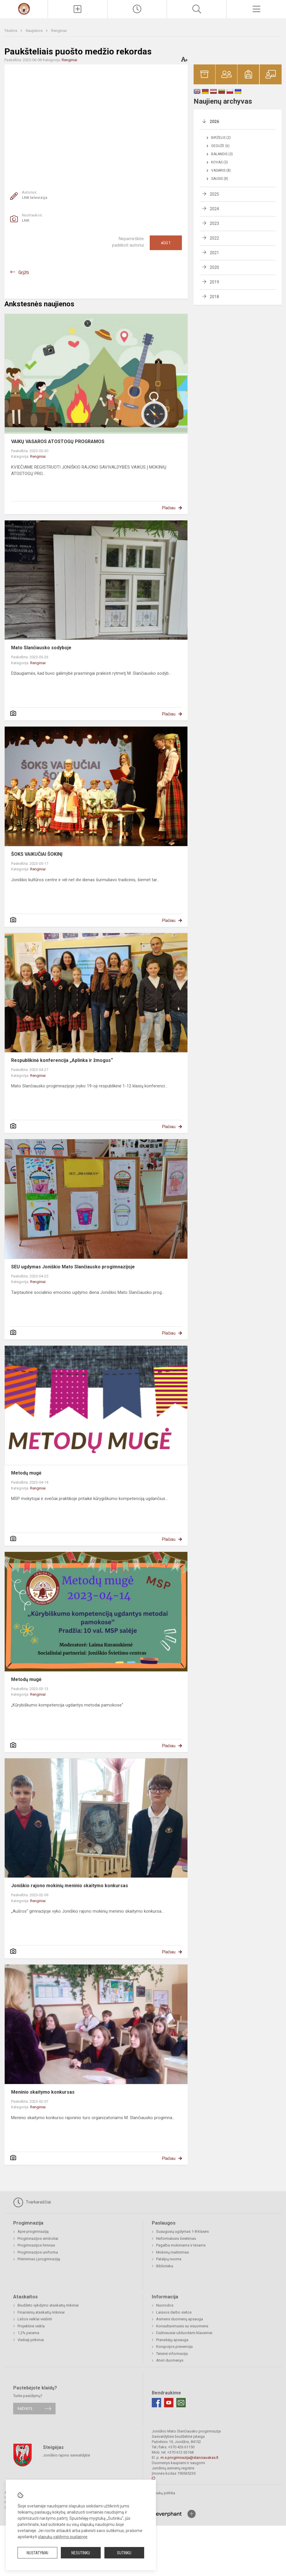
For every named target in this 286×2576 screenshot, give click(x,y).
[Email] (181, 2402)
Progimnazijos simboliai (38, 2238)
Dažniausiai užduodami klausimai (184, 2333)
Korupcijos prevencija (174, 2346)
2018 (214, 296)
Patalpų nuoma (168, 2259)
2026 (214, 121)
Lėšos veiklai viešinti (35, 2319)
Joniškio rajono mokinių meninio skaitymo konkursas (69, 1885)
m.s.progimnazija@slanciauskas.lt (189, 2457)
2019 (214, 282)
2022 (214, 238)
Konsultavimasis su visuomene (182, 2326)
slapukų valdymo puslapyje (62, 2536)
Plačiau (168, 507)
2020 (214, 267)
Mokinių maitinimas (172, 2252)
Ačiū (166, 243)
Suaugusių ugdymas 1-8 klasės (182, 2231)
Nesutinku (80, 2553)
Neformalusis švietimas (176, 2238)
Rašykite (25, 2408)
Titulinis (11, 30)
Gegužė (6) (220, 146)
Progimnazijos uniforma (38, 2252)
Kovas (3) (219, 162)
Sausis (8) (219, 179)
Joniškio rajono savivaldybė (66, 2455)
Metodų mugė (26, 1473)
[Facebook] (156, 2402)
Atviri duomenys (169, 2360)
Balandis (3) (222, 154)
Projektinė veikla (31, 2326)
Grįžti (23, 272)
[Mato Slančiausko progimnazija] (24, 8)
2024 (214, 208)
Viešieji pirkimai (31, 2340)
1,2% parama (28, 2333)
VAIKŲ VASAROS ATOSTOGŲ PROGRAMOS (57, 441)
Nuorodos (164, 2305)
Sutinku (124, 2553)
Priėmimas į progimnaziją (39, 2259)
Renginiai (59, 30)
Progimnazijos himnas (36, 2245)
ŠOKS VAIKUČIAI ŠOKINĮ (37, 854)
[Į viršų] (191, 2514)
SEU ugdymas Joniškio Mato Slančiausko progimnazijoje (73, 1267)
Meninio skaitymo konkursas (43, 2092)
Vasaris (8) (221, 170)
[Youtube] (168, 2402)
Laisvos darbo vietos (174, 2312)
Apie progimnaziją (33, 2231)
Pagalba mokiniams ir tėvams (181, 2245)
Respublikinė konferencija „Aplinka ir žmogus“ (62, 1060)
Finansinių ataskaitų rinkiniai (41, 2312)
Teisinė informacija (172, 2353)
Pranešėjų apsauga (172, 2340)
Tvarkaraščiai (32, 2202)
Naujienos (35, 30)
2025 (214, 194)
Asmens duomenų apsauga (179, 2319)
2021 (214, 252)
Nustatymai (37, 2553)
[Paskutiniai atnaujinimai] (137, 9)
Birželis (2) (221, 138)
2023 (214, 223)
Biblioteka (164, 2266)
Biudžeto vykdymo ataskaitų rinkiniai (48, 2305)
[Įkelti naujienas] (77, 9)
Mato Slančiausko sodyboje (41, 647)
